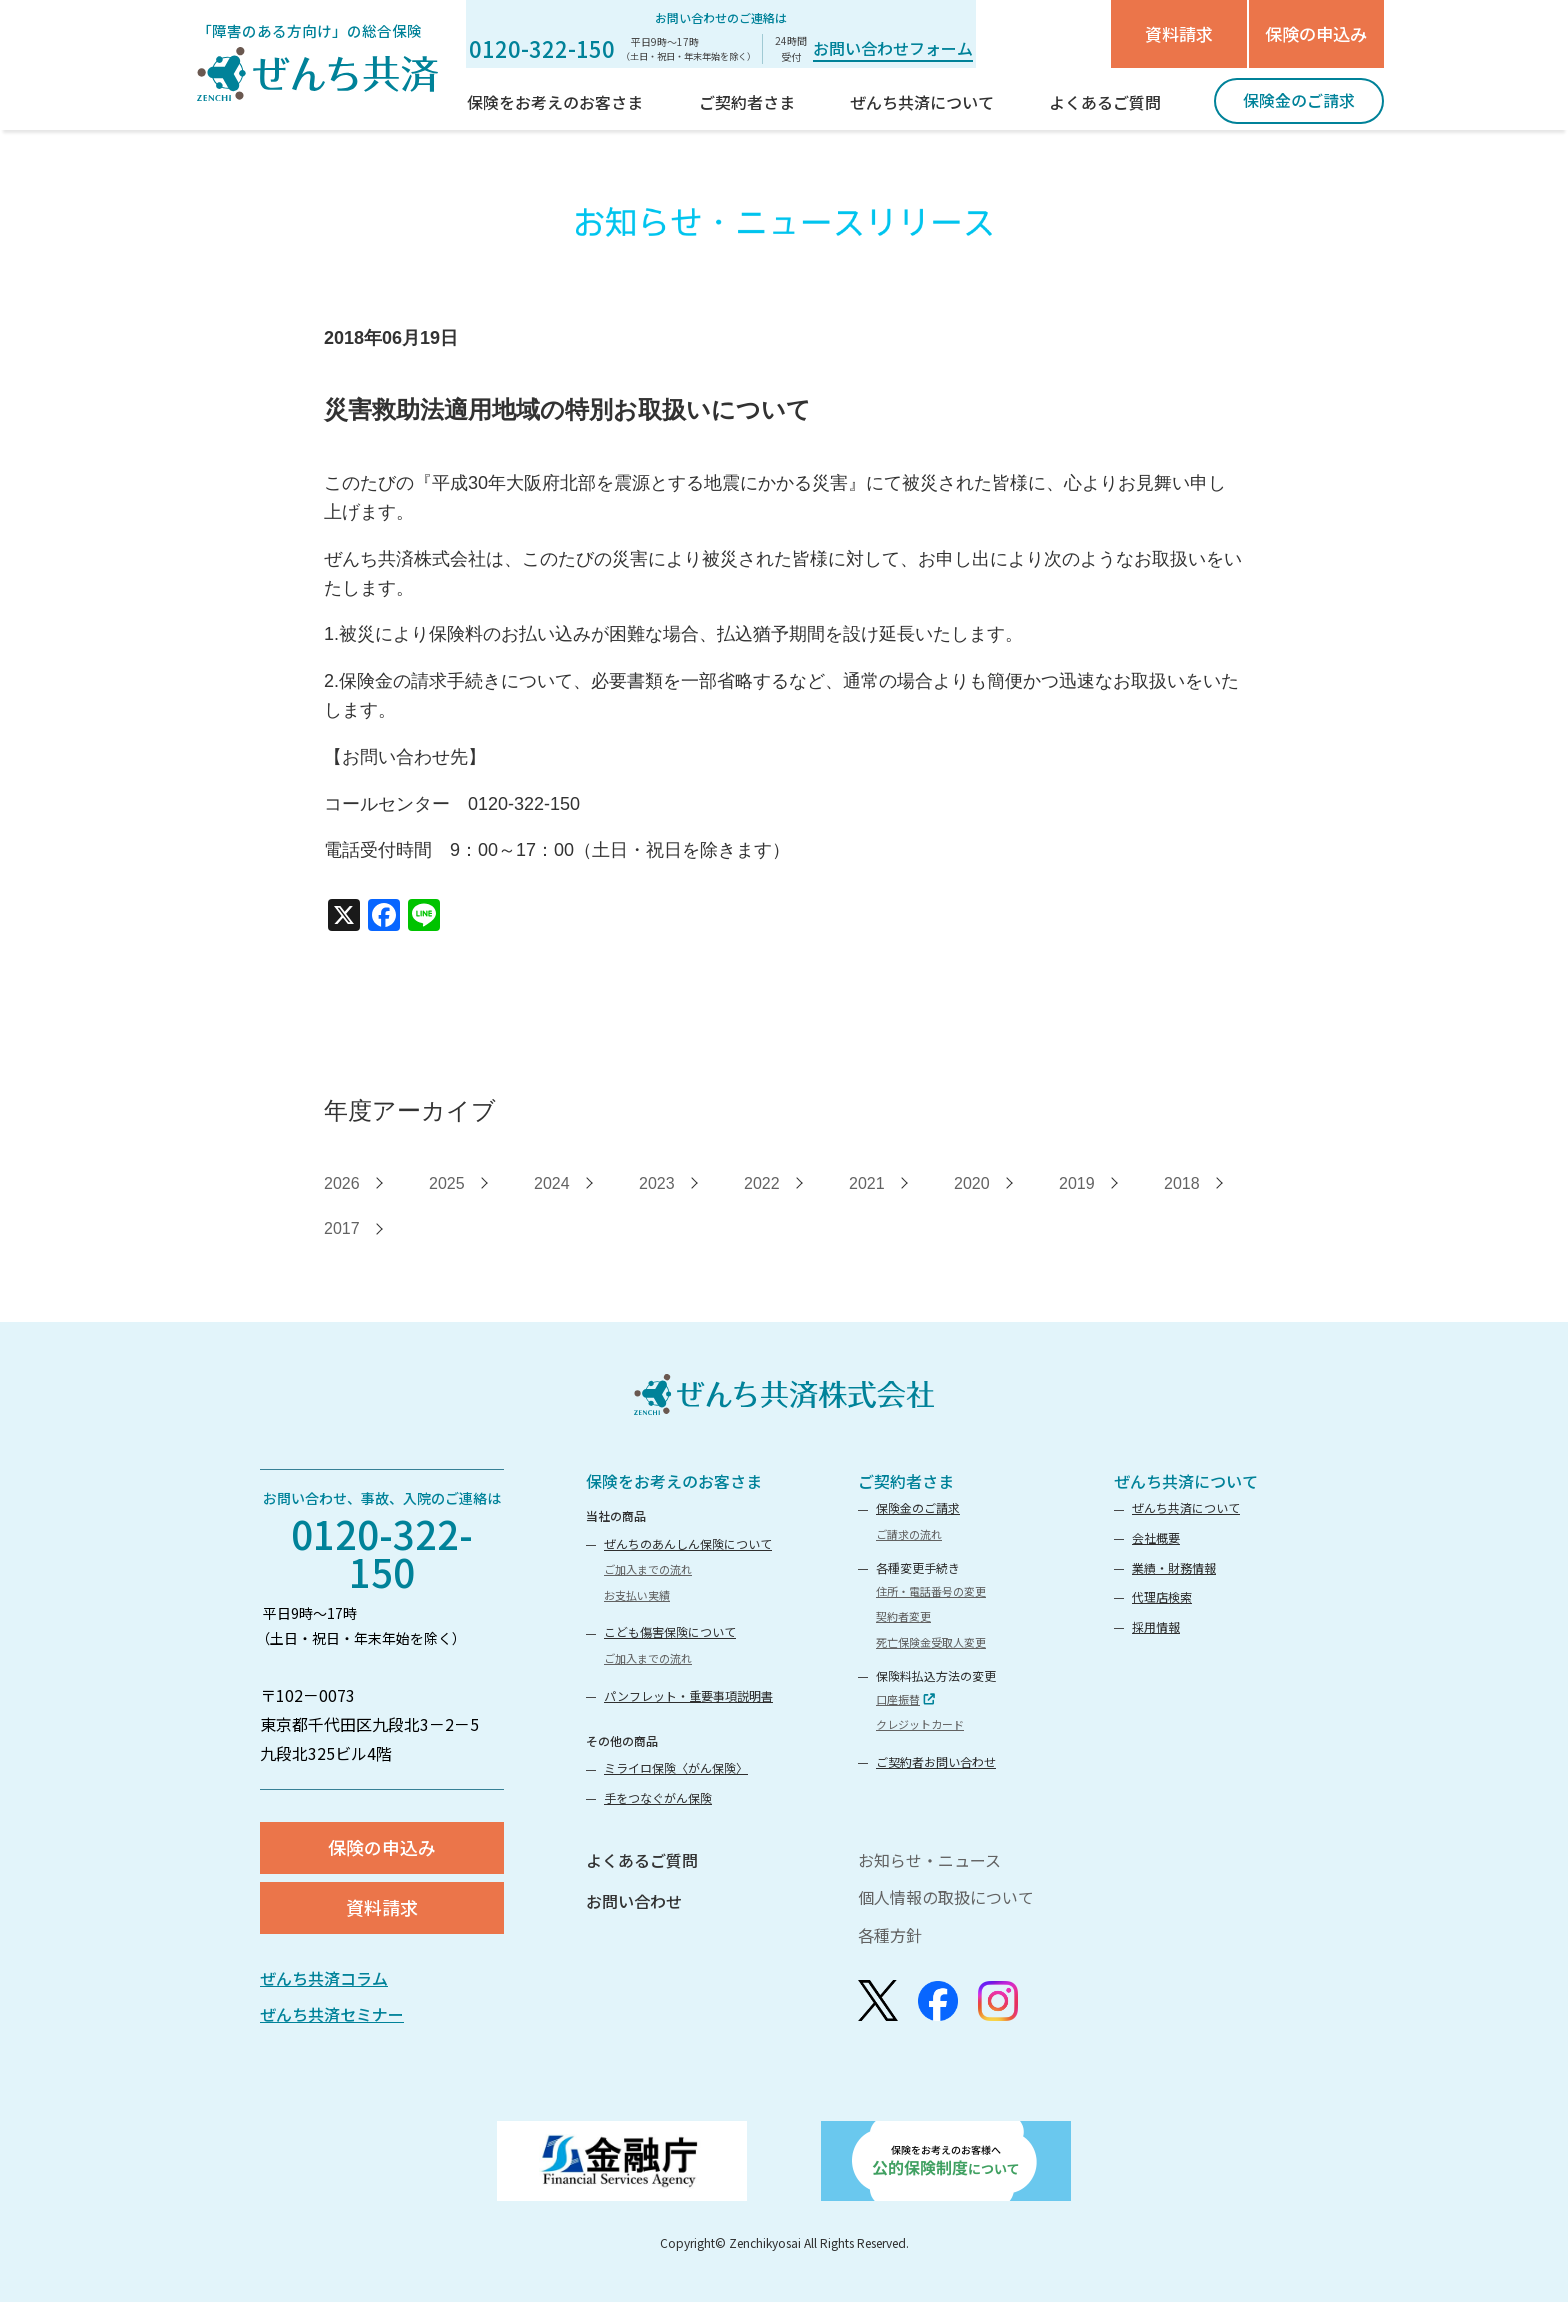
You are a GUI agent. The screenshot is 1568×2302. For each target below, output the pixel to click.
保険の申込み (1316, 33)
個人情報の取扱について (946, 1897)
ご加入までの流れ (648, 1569)
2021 (867, 1183)
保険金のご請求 (918, 1507)
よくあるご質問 (642, 1860)
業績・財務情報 (1174, 1567)
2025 (447, 1183)
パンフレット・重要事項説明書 (688, 1695)
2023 (657, 1183)
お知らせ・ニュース (929, 1860)
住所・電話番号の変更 (931, 1591)
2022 (762, 1183)
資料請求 (1179, 33)
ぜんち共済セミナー (332, 2014)
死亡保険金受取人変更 (931, 1642)
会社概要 (1156, 1537)
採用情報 (1156, 1626)
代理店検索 (1162, 1596)
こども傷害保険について (670, 1631)
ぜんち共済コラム (324, 1978)
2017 (342, 1228)
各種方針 (890, 1935)
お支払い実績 (637, 1595)
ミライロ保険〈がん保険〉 (676, 1767)
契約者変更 (903, 1616)
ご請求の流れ (909, 1534)
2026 (342, 1183)
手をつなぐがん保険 (658, 1797)
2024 (552, 1183)
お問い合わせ (634, 1901)
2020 (972, 1183)
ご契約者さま (906, 1481)
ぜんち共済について (1186, 1481)
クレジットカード (920, 1724)
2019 (1077, 1183)
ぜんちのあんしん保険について (688, 1543)
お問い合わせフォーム (893, 48)
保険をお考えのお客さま (674, 1481)
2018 (1182, 1183)
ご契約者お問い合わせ (936, 1761)
